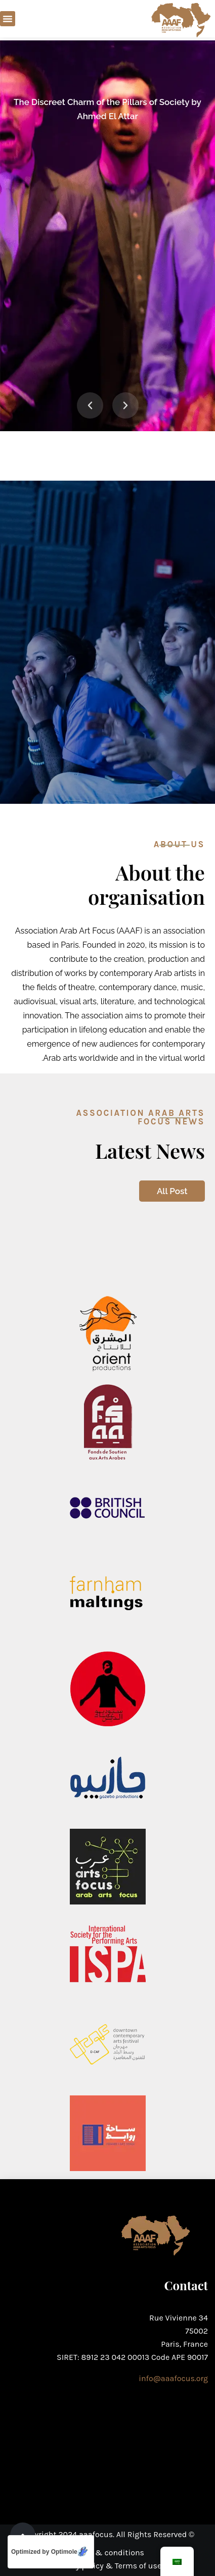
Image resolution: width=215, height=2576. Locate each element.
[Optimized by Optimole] (51, 2551)
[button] (7, 18)
